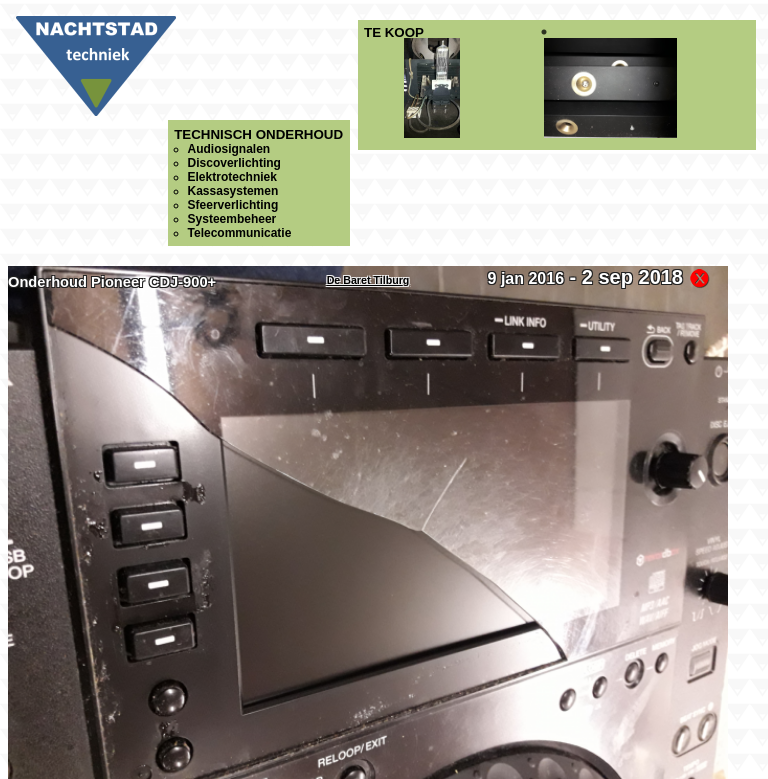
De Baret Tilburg (368, 280)
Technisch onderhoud (258, 183)
